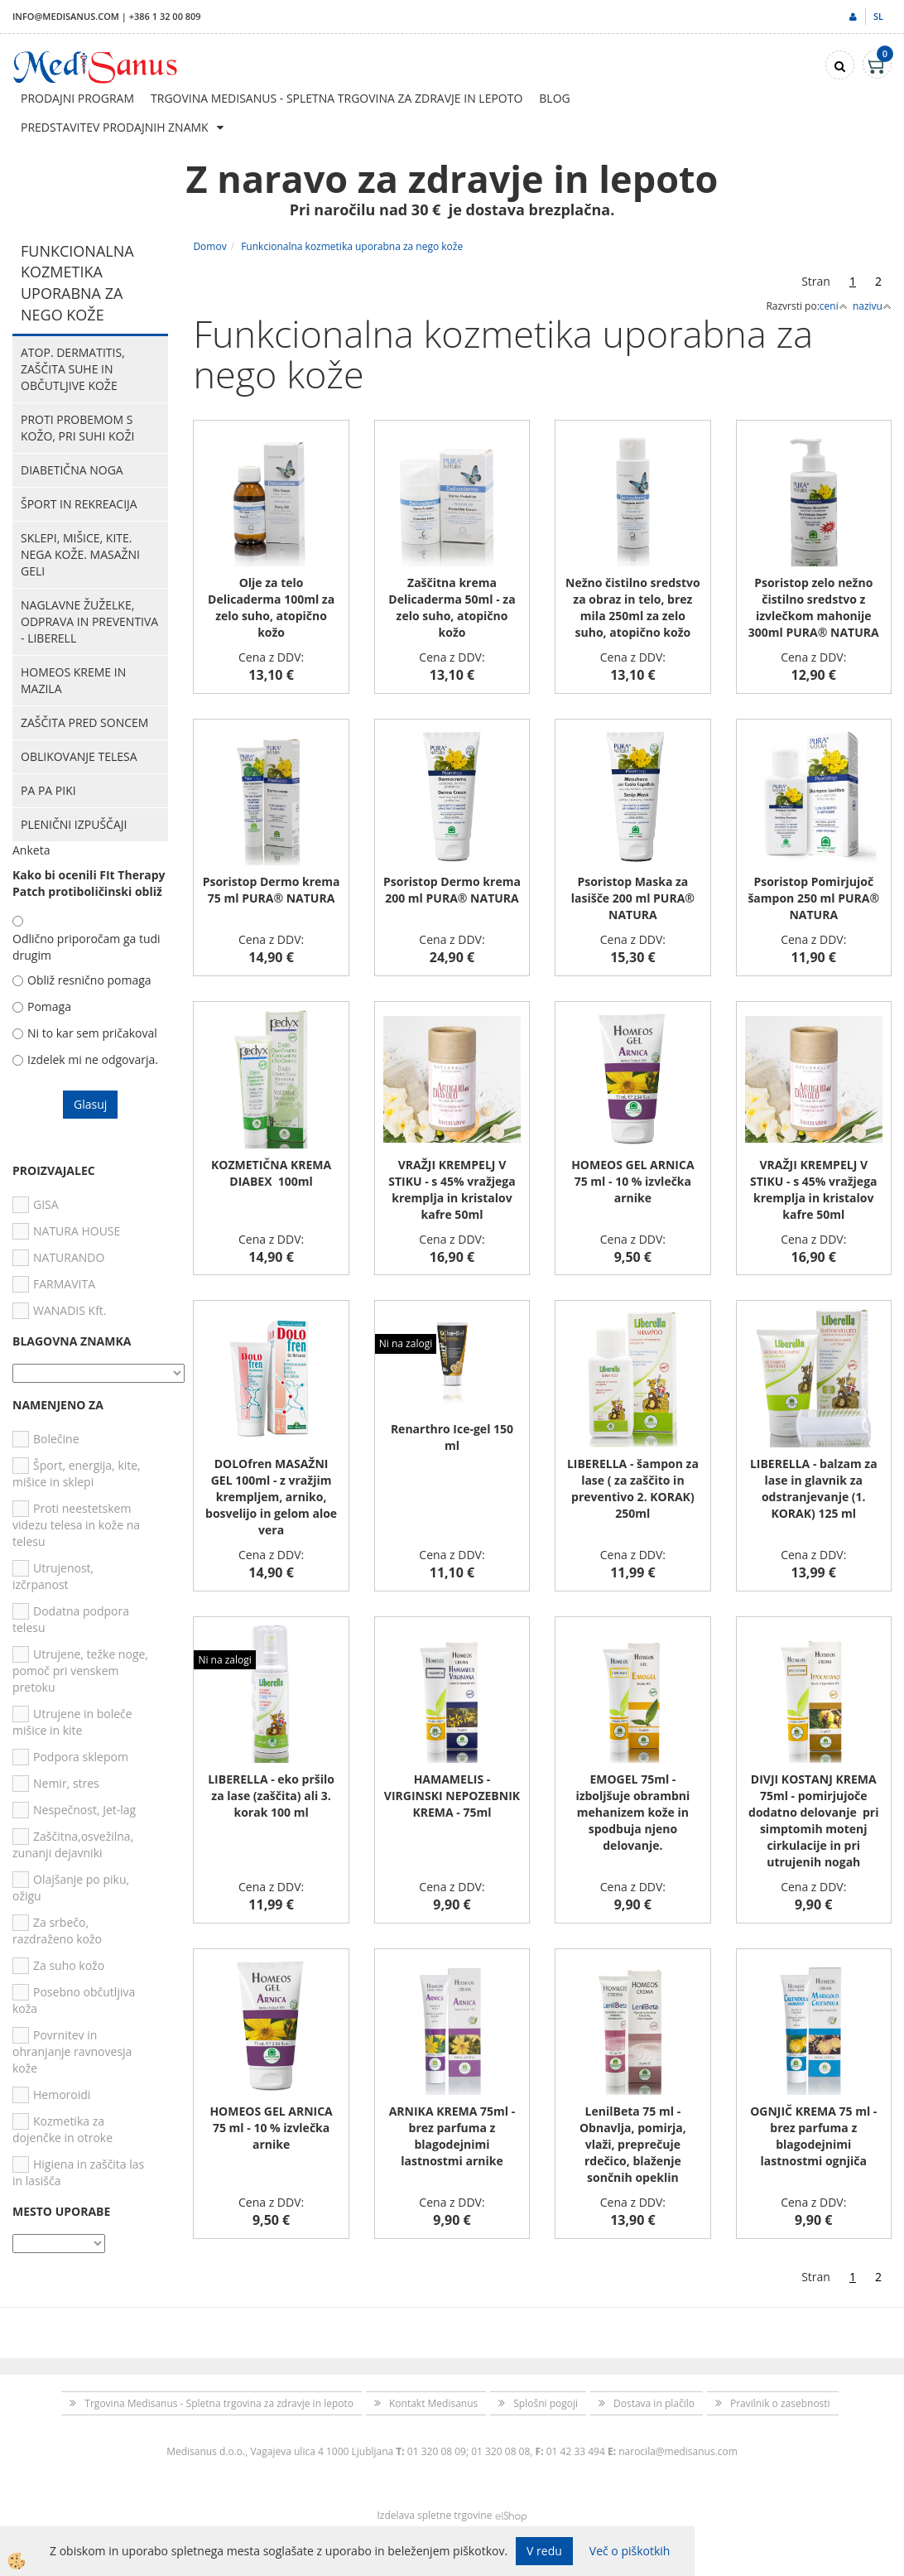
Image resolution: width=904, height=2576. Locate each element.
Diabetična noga (72, 470)
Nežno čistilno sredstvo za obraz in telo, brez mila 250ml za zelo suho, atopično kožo (632, 607)
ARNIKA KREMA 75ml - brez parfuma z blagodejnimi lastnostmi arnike (452, 2136)
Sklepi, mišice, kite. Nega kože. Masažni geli (80, 554)
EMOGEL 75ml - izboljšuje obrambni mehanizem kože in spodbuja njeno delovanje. (632, 1812)
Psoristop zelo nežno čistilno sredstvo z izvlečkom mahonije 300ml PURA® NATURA (813, 607)
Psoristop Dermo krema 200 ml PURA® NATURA (452, 890)
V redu (544, 2551)
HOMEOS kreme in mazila (73, 680)
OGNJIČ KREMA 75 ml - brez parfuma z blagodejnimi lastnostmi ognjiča (813, 2136)
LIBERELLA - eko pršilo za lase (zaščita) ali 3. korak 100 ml (271, 1795)
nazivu (872, 306)
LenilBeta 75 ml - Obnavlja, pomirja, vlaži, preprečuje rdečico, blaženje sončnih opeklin (632, 2144)
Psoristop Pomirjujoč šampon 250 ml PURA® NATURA (813, 898)
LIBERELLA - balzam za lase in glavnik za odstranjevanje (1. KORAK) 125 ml (814, 1488)
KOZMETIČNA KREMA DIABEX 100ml (271, 1173)
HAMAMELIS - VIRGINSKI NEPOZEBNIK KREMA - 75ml (452, 1795)
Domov (209, 246)
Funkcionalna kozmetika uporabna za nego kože (352, 246)
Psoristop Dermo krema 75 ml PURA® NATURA (271, 890)
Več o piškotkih (630, 2551)
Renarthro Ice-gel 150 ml (452, 1437)
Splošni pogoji (545, 2403)
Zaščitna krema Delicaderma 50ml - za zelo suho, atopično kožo (451, 607)
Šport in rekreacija (79, 504)
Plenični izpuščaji (74, 824)
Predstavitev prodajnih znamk (115, 127)
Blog (554, 98)
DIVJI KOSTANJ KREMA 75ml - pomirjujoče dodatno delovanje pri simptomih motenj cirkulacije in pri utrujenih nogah (813, 1820)
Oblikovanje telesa (79, 756)
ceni (834, 306)
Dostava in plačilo (654, 2403)
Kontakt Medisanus (433, 2403)
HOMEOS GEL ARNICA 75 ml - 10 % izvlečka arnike (632, 1181)
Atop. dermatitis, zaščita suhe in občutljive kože (73, 368)
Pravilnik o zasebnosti (780, 2403)
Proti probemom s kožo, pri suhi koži (77, 428)
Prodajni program (77, 98)
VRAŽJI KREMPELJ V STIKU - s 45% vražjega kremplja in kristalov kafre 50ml (451, 1189)
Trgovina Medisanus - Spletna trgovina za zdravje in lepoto (336, 98)
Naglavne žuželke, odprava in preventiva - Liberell (89, 621)
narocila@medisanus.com (678, 2451)
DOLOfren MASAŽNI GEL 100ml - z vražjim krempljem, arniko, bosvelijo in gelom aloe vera (271, 1497)
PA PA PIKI (48, 790)
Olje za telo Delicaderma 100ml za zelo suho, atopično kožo (271, 607)
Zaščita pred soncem (84, 722)
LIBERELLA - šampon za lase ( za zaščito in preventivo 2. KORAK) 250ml (633, 1488)
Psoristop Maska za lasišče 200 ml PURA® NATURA (633, 898)
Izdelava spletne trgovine (434, 2515)
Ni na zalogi (405, 1343)
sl (878, 16)
